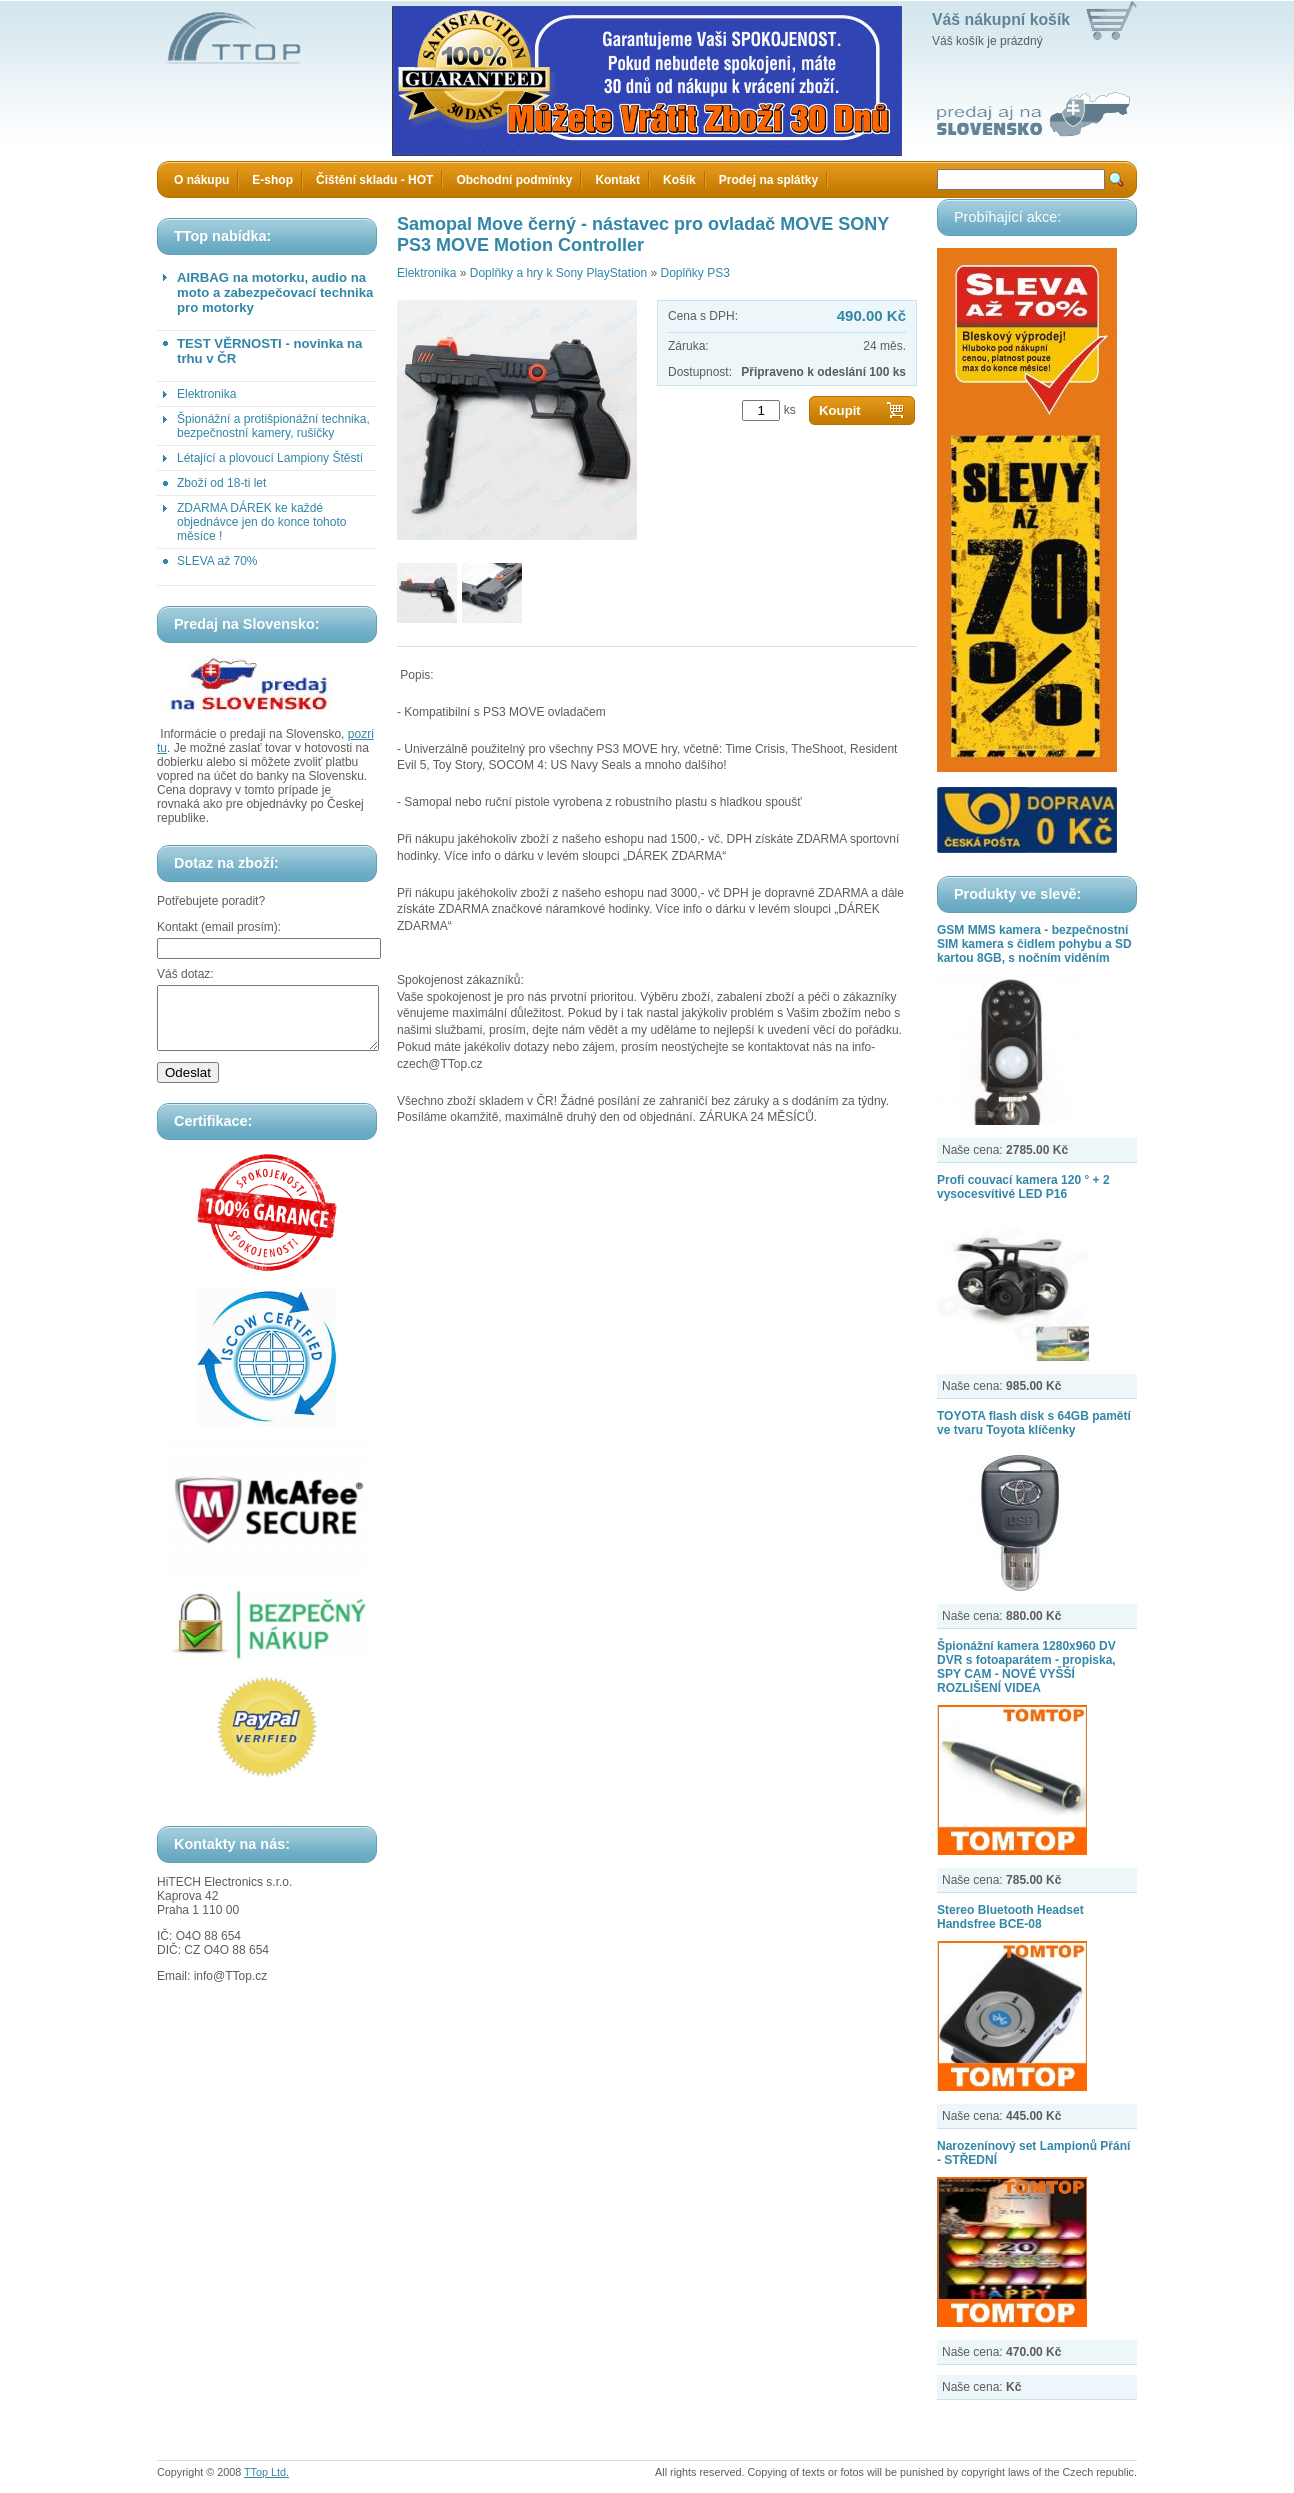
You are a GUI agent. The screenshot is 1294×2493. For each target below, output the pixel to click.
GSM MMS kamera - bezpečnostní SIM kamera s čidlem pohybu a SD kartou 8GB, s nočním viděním (1034, 944)
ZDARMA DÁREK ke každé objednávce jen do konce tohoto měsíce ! (261, 522)
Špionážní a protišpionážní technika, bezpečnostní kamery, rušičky (273, 426)
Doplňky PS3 (694, 273)
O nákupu (201, 180)
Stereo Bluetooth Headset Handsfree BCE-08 (1010, 1917)
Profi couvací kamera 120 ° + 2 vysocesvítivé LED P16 (1023, 1187)
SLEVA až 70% (217, 561)
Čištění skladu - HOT (374, 180)
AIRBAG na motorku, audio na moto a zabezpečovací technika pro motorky (275, 292)
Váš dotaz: (185, 974)
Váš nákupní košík (1001, 19)
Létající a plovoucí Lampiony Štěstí (270, 458)
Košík (679, 180)
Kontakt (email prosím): (219, 927)
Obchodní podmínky (514, 180)
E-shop (272, 180)
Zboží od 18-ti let (221, 483)
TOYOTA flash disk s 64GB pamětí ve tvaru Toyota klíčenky (1034, 1423)
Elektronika (206, 394)
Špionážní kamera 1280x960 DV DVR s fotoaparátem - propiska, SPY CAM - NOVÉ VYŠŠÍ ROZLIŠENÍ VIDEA (1026, 1667)
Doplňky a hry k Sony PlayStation (558, 273)
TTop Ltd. (266, 2472)
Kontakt (617, 180)
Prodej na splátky (768, 180)
